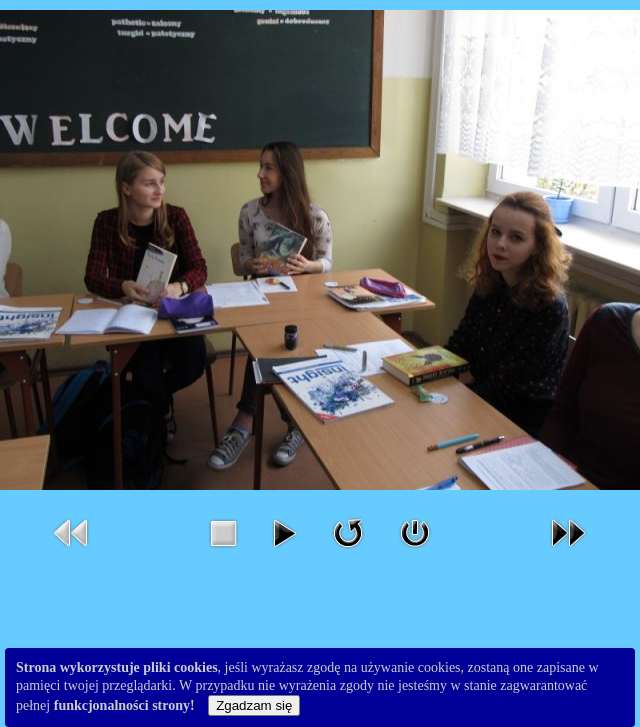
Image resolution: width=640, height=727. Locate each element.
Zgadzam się (254, 705)
